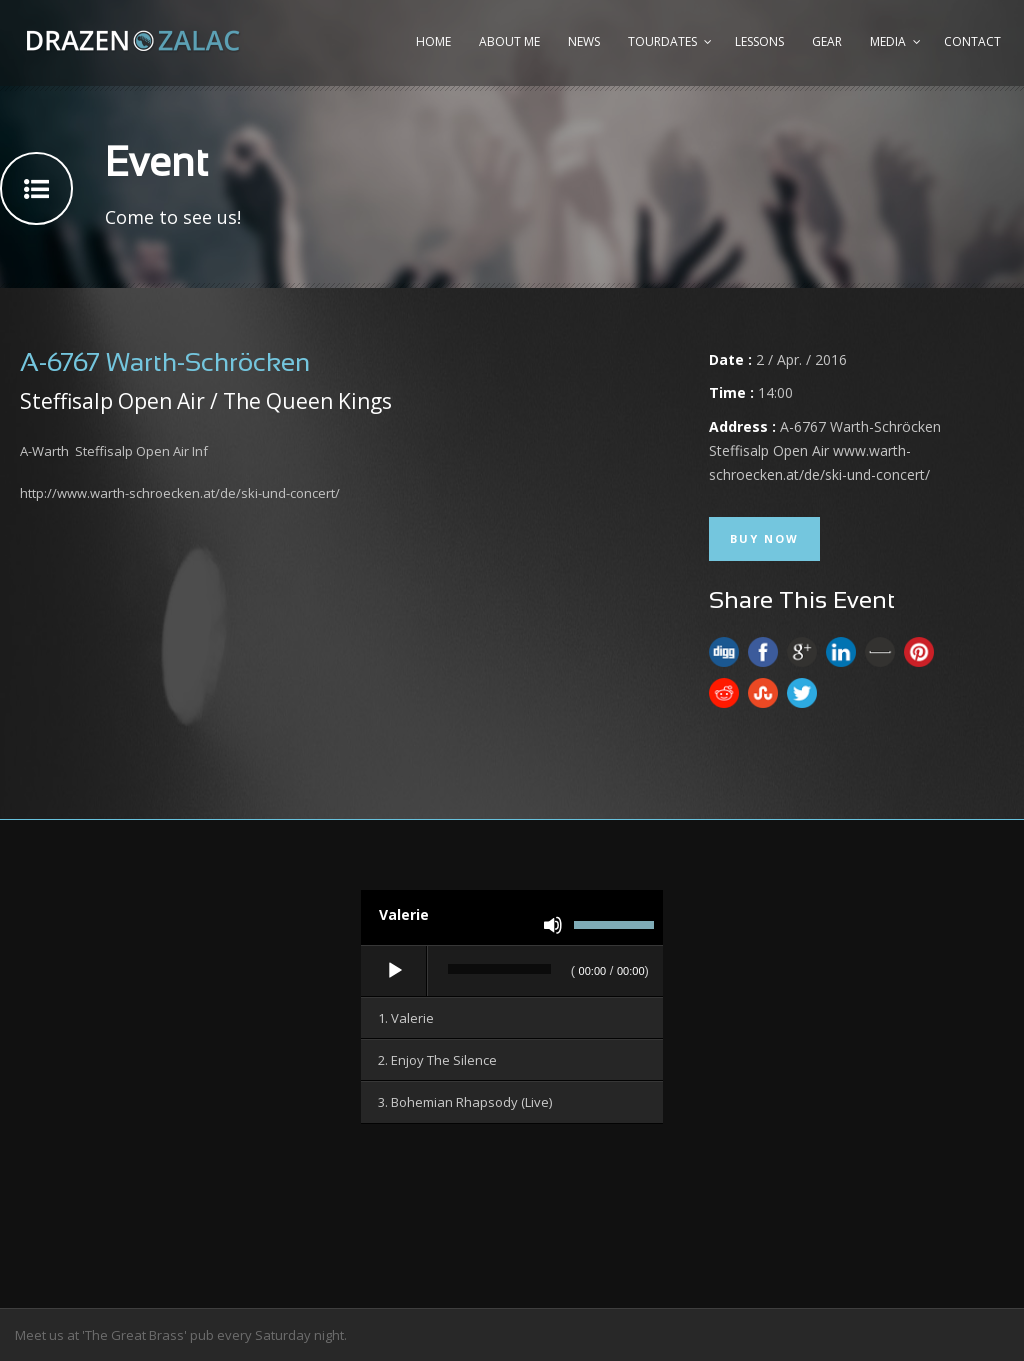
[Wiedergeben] (395, 971)
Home (433, 41)
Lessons (759, 41)
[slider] (499, 969)
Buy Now (764, 538)
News (584, 41)
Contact (972, 41)
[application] (511, 972)
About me (509, 41)
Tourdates (662, 41)
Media (888, 41)
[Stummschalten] (553, 925)
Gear (827, 41)
